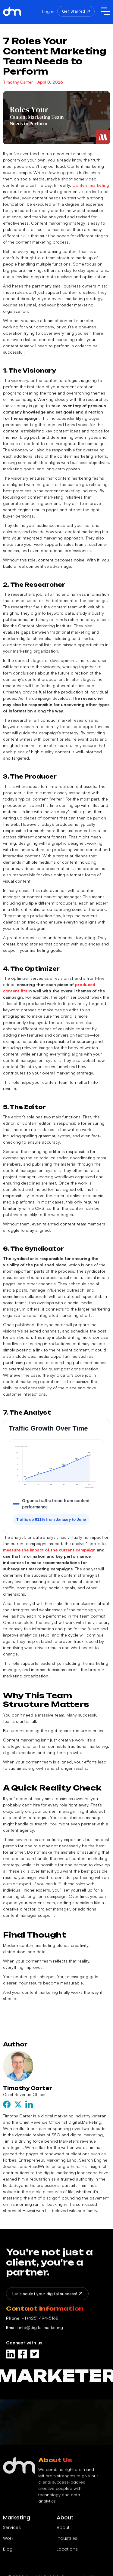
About (63, 2531)
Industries (67, 2542)
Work (8, 2542)
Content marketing (90, 185)
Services (12, 2531)
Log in (48, 11)
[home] (15, 11)
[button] (105, 11)
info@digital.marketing (34, 2330)
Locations (67, 2553)
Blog (8, 2553)
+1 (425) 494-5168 (32, 2321)
